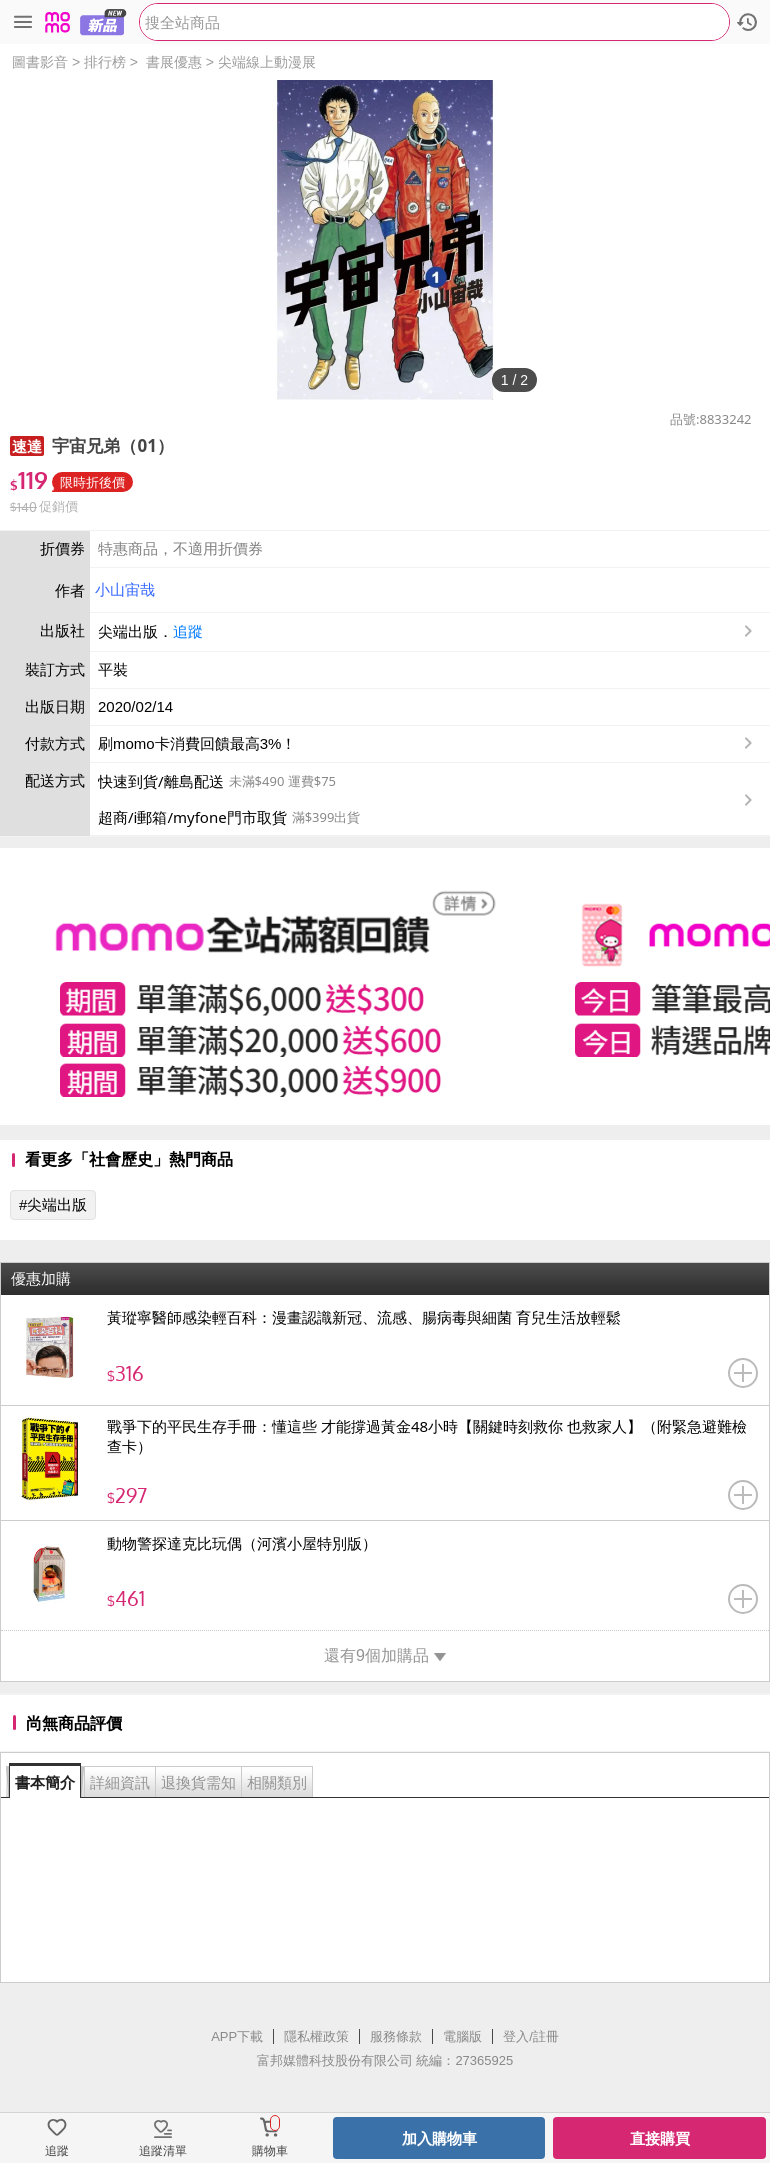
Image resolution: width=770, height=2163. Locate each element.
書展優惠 (174, 62)
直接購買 (660, 2138)
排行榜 (105, 62)
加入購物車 (439, 2138)
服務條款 (396, 2036)
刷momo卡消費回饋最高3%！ (197, 743)
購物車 (270, 2151)
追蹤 (188, 631)
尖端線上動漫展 (267, 62)
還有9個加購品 (385, 1655)
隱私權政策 (316, 2036)
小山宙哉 (125, 589)
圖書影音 (40, 62)
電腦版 (462, 2036)
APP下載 (237, 2036)
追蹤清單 (163, 2151)
